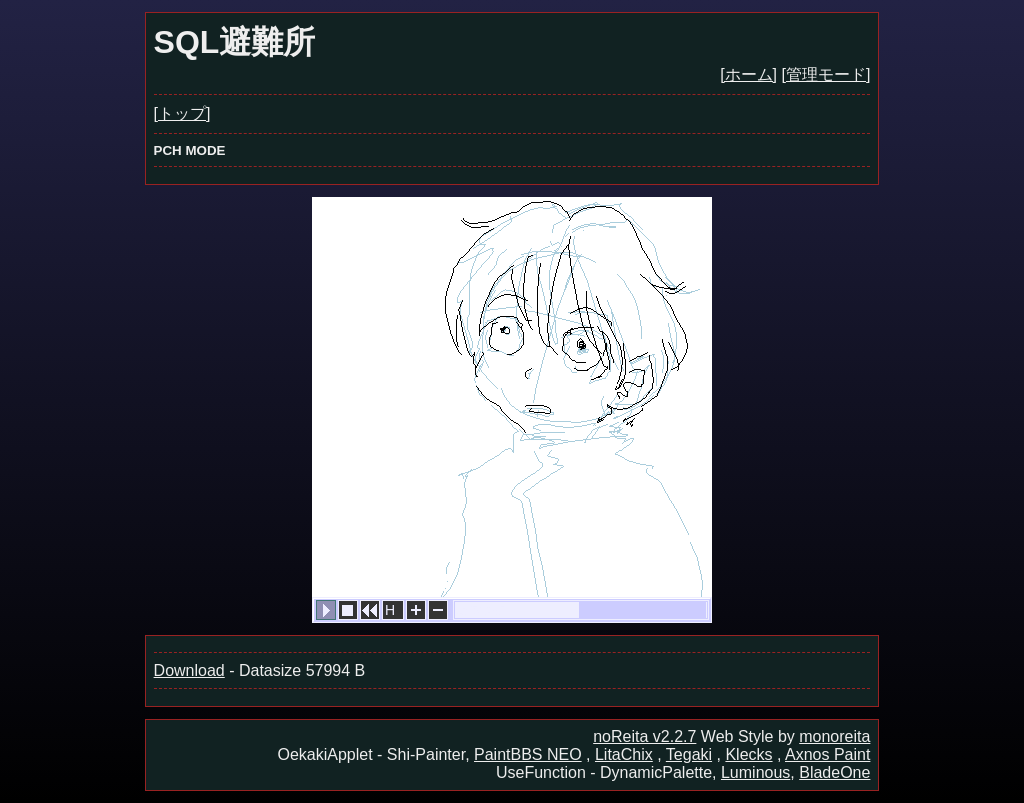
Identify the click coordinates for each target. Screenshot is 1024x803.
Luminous (755, 772)
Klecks (748, 754)
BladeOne (834, 772)
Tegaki (689, 754)
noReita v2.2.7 (644, 736)
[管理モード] (826, 74)
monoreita (834, 736)
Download (189, 670)
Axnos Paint (827, 754)
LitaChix (624, 754)
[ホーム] (748, 74)
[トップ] (182, 113)
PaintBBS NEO (528, 754)
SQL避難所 (235, 42)
